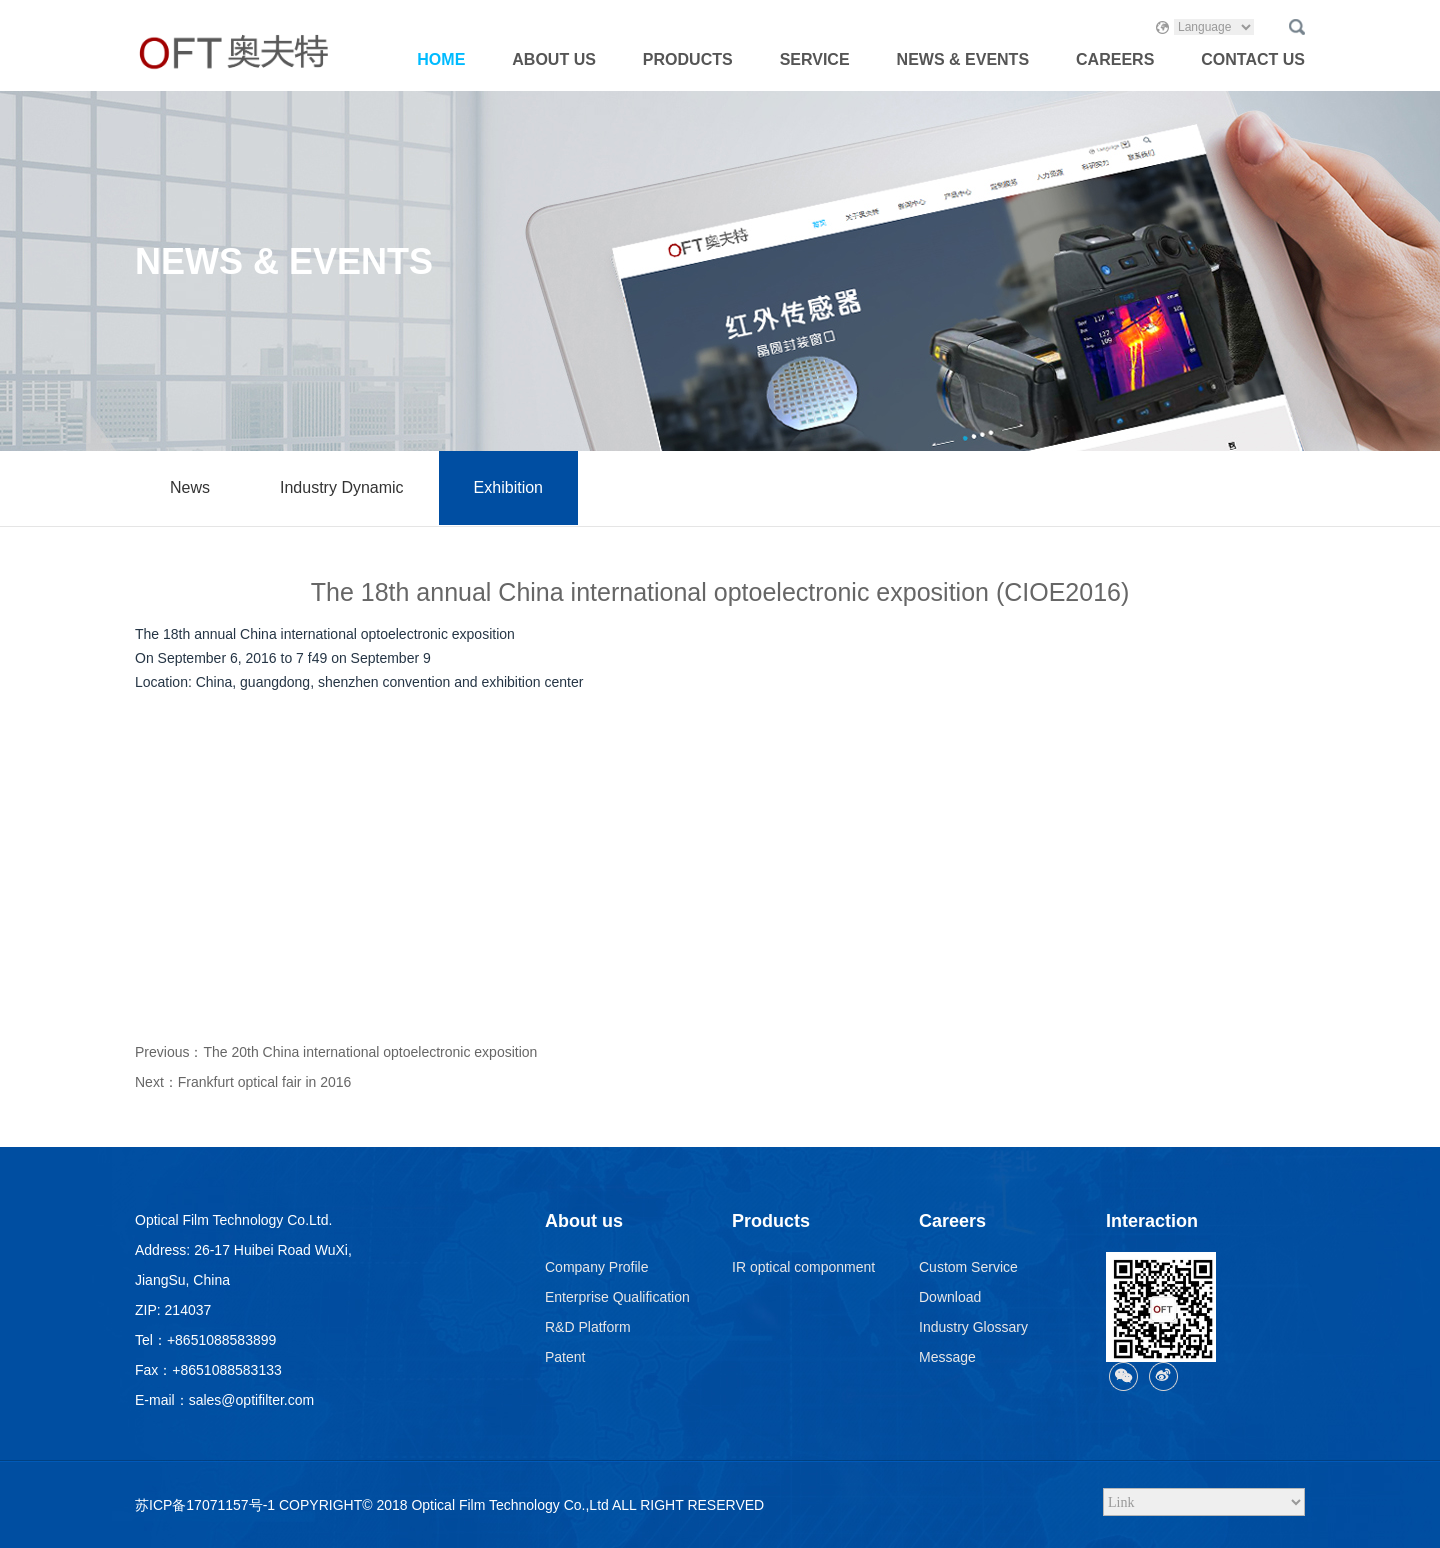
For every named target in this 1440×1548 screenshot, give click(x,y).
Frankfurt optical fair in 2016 (265, 1082)
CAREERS (1115, 59)
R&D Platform (588, 1327)
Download (950, 1297)
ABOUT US (554, 59)
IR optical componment (803, 1267)
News (190, 487)
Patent (565, 1357)
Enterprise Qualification (617, 1297)
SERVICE (815, 59)
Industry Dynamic (342, 487)
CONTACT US (1253, 59)
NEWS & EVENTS (963, 59)
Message (947, 1357)
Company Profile (597, 1267)
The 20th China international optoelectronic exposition (370, 1052)
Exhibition (508, 487)
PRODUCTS (688, 59)
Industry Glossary (973, 1327)
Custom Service (968, 1267)
